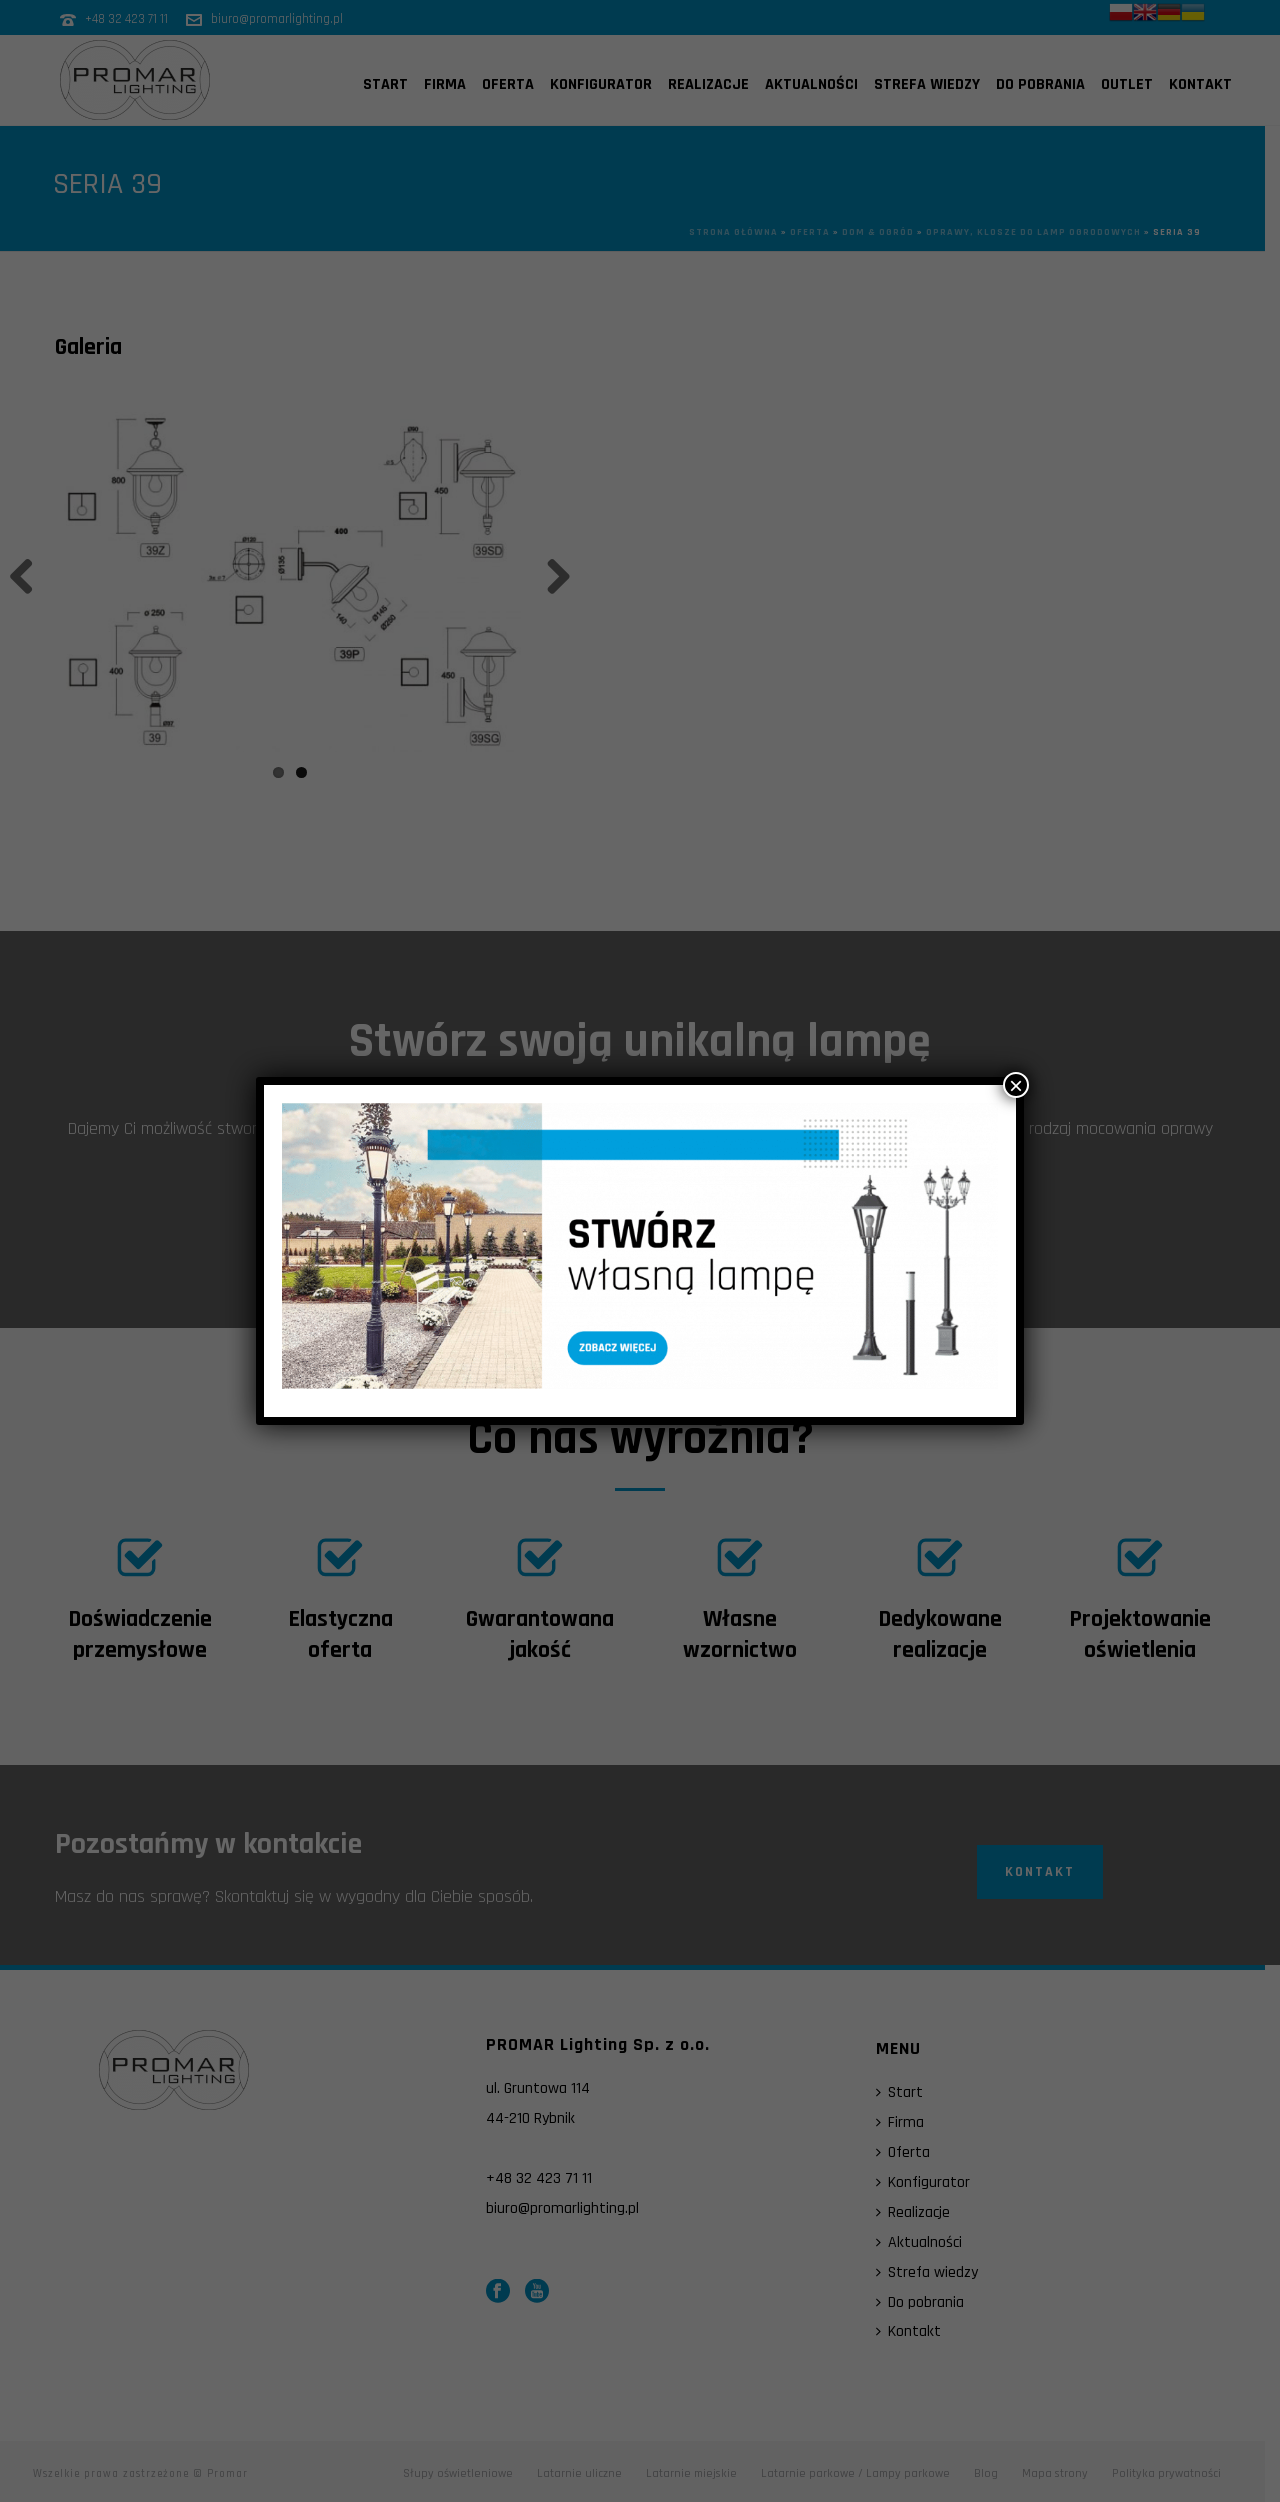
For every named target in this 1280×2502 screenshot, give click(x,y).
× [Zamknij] (1016, 1085)
